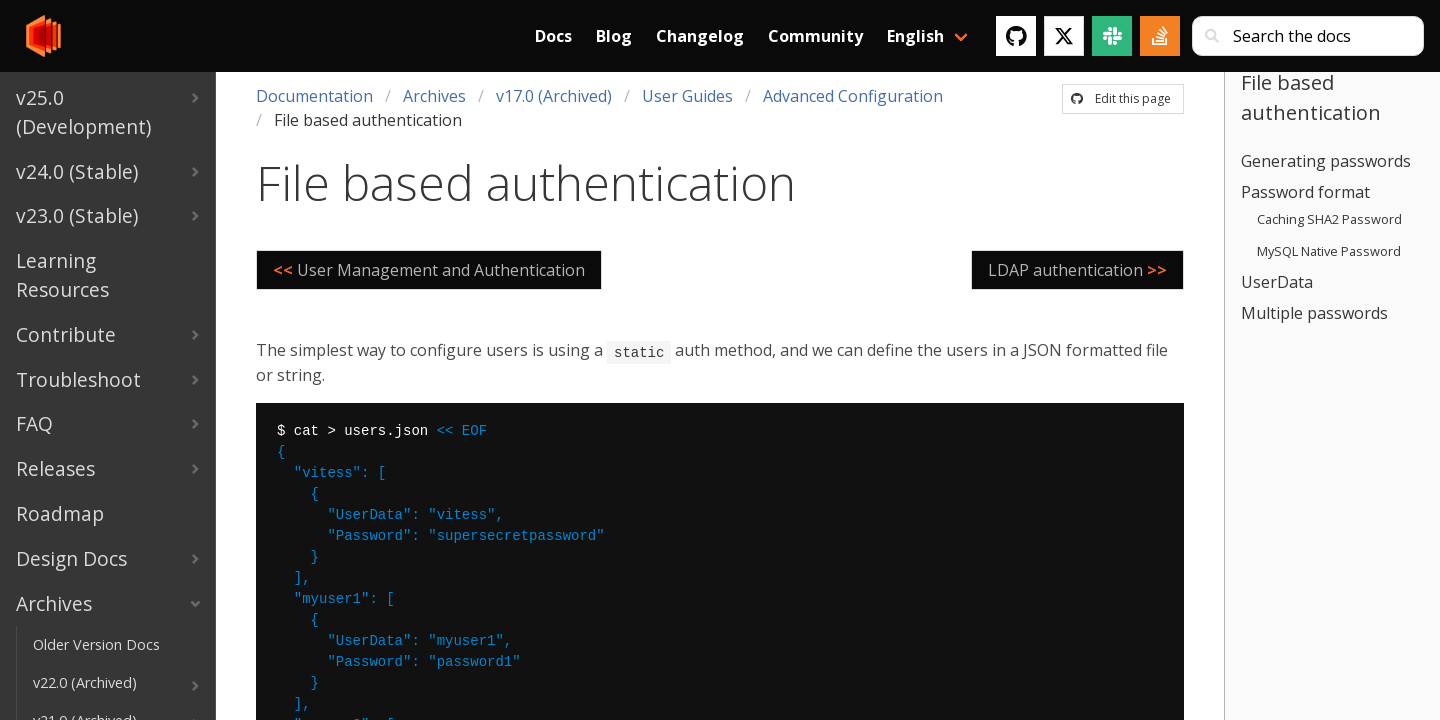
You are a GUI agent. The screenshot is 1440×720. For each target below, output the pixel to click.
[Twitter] (1064, 36)
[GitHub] (1016, 36)
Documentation (314, 96)
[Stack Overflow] (1160, 36)
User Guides (687, 96)
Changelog (700, 36)
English (915, 36)
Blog (614, 36)
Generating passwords (1326, 161)
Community (815, 36)
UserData (1277, 282)
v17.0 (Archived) (554, 96)
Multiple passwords (1314, 313)
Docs (553, 36)
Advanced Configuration (853, 96)
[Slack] (1112, 36)
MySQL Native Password (1329, 251)
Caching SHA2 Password (1329, 219)
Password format (1305, 192)
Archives (434, 96)
